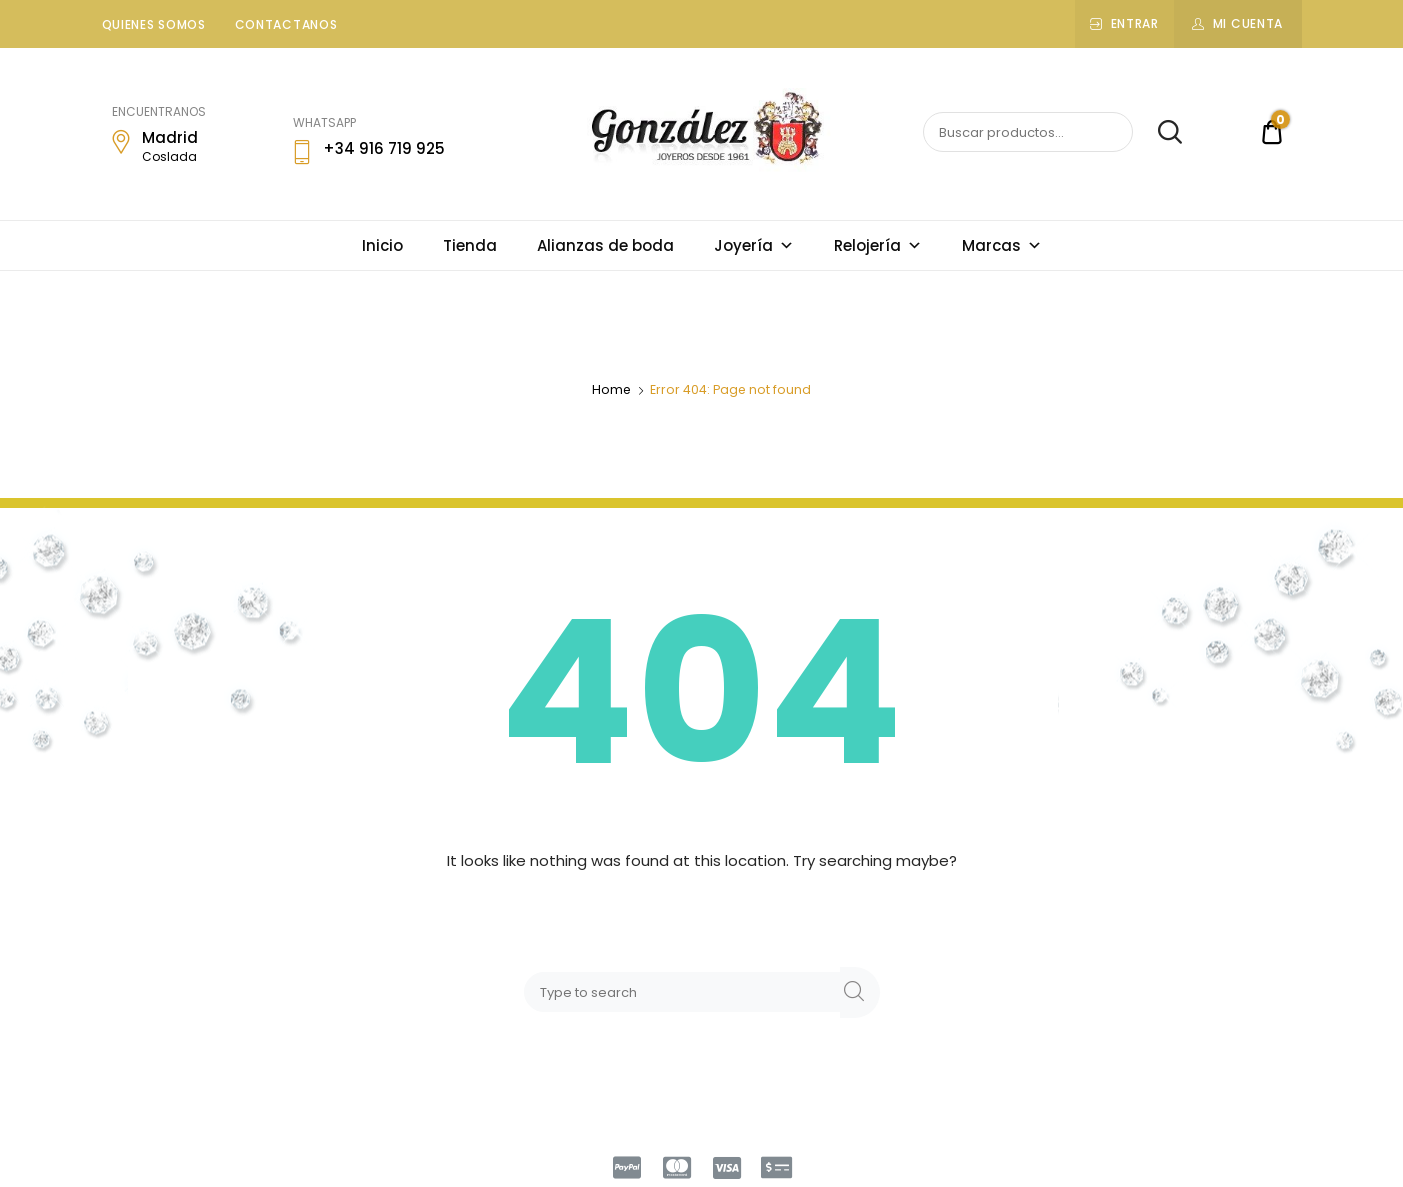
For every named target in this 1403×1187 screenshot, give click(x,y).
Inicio (382, 245)
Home (611, 389)
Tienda (470, 245)
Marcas (1002, 245)
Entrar (1135, 23)
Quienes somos (154, 24)
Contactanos (286, 24)
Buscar (1159, 133)
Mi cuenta (1248, 23)
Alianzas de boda (605, 245)
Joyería (754, 245)
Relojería (878, 245)
